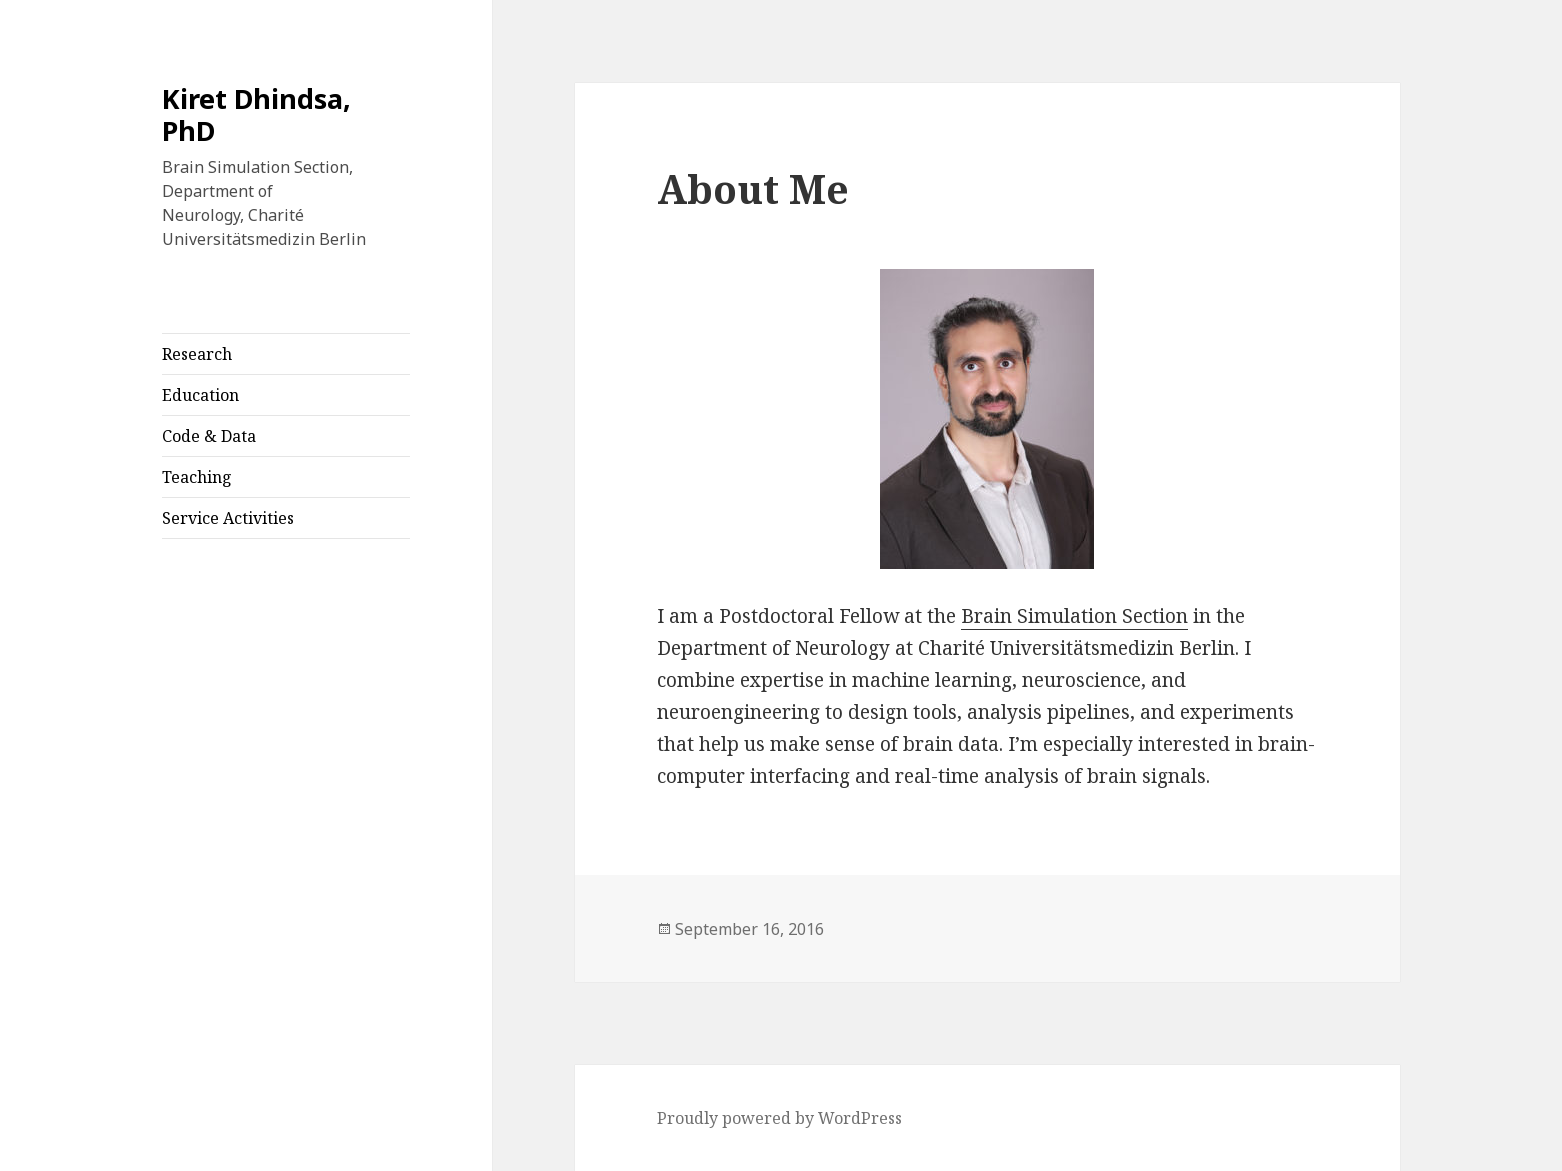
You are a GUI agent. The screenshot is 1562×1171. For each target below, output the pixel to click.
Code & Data (209, 436)
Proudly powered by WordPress (779, 1118)
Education (200, 395)
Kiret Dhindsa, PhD (256, 114)
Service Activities (228, 518)
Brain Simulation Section (1074, 616)
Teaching (197, 477)
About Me (753, 188)
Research (197, 354)
